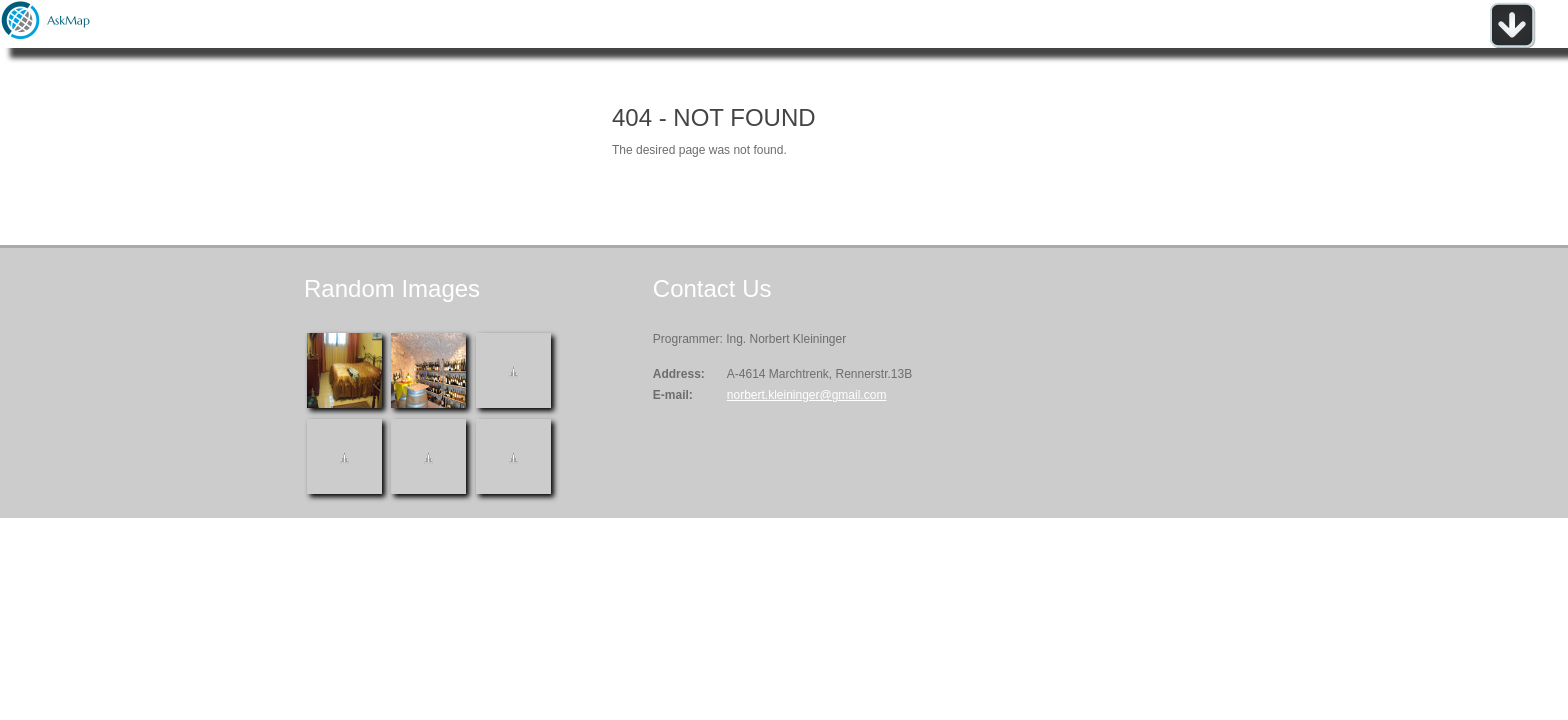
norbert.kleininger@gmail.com (807, 395)
